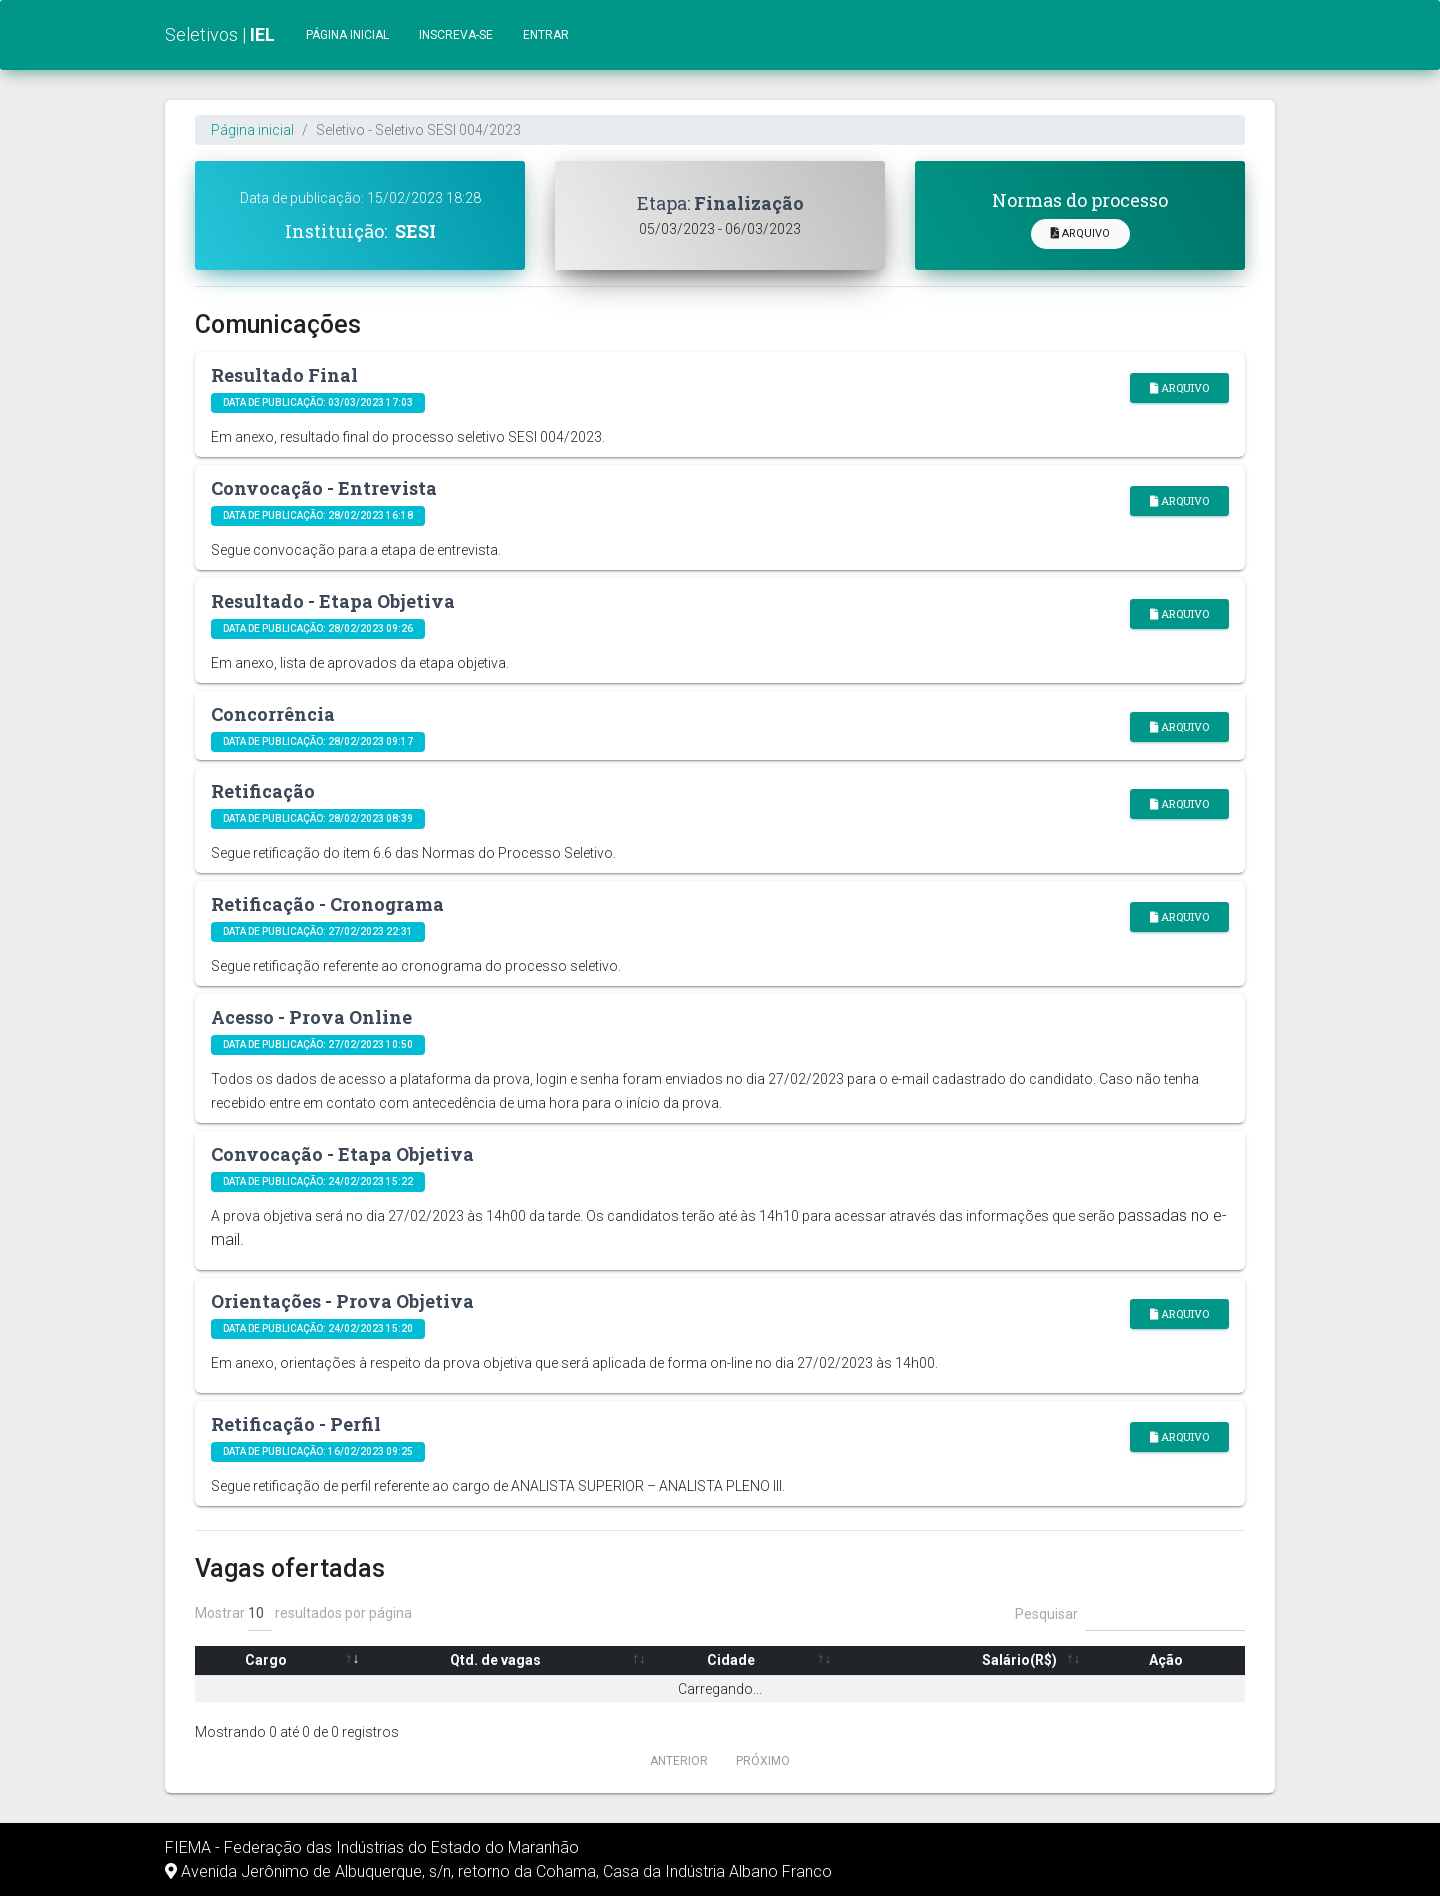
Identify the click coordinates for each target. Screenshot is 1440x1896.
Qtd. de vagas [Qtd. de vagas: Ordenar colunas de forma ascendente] (495, 1660)
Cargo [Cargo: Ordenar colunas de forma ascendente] (266, 1660)
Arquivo (1080, 233)
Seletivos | (220, 34)
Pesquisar (1130, 1614)
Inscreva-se (456, 35)
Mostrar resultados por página (303, 1614)
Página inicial (347, 35)
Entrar (546, 35)
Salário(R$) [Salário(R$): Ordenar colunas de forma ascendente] (1019, 1660)
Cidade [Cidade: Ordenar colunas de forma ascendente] (731, 1660)
